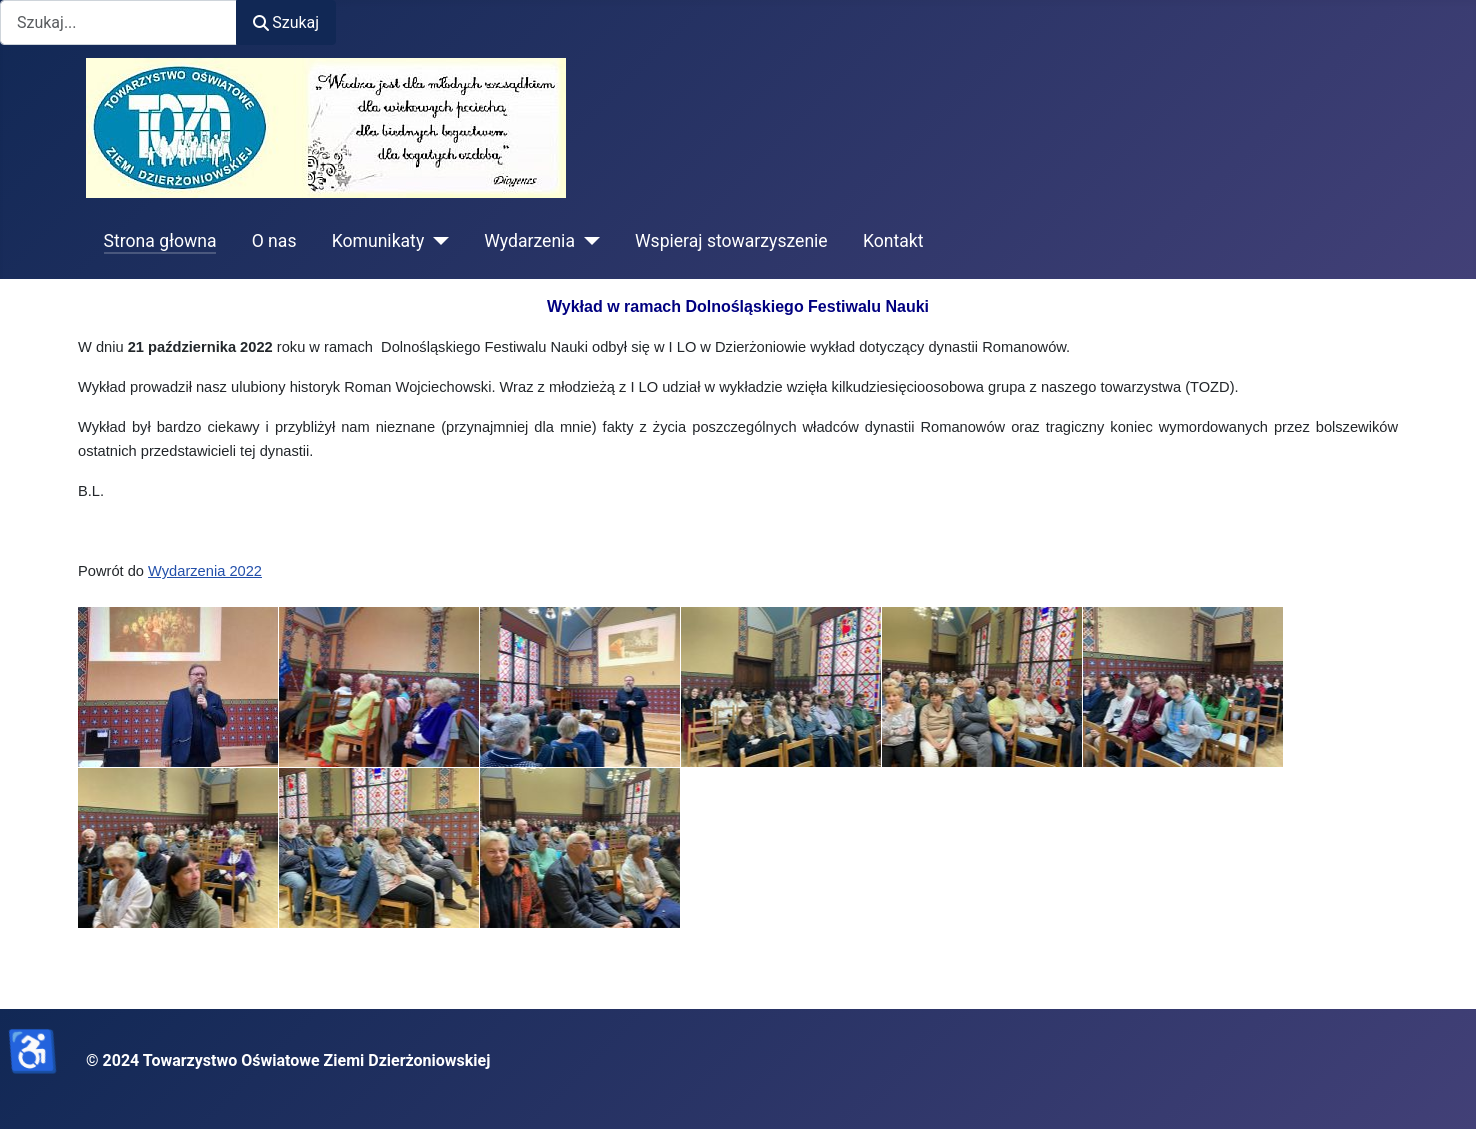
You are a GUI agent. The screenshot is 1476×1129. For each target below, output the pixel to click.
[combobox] (118, 22)
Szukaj (286, 22)
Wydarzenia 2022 (205, 571)
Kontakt (893, 241)
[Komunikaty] (436, 241)
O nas (274, 241)
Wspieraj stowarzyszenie (731, 241)
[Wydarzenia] (587, 241)
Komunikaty (378, 241)
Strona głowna (160, 241)
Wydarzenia (529, 241)
